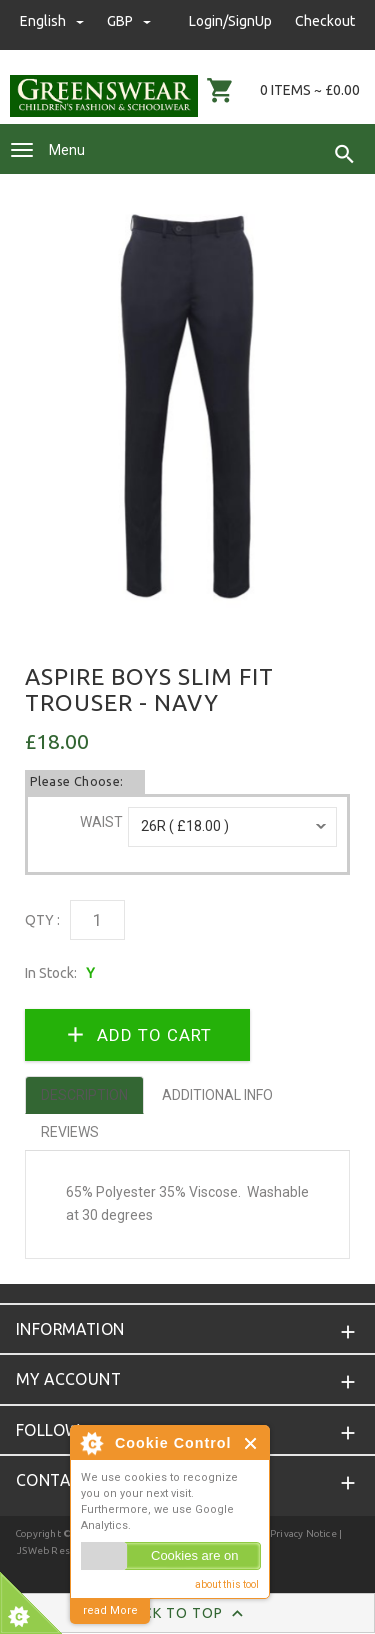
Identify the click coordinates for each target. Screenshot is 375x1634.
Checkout (325, 21)
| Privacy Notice (299, 1533)
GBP (129, 21)
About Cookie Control (91, 1443)
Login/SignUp (230, 21)
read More (110, 1610)
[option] (187, 407)
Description (84, 1095)
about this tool (227, 1584)
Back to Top (187, 1614)
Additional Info (217, 1095)
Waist (101, 822)
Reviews (70, 1132)
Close (251, 1443)
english (53, 21)
